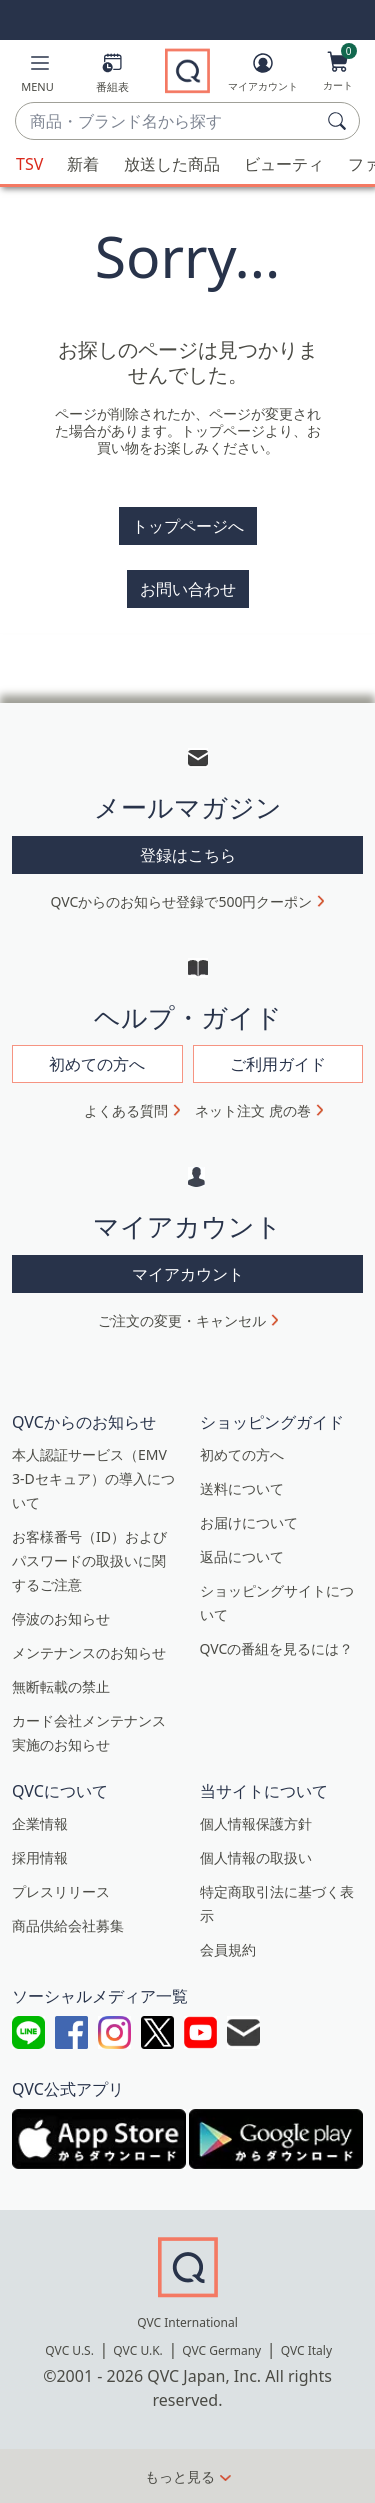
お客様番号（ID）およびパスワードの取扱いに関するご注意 (89, 1560)
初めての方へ (242, 1454)
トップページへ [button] (188, 526)
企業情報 (40, 1823)
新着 (83, 164)
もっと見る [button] (180, 2476)
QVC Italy (306, 2350)
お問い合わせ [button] (188, 589)
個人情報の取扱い (256, 1857)
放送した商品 (172, 164)
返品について (242, 1556)
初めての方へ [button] (97, 1064)
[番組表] (112, 76)
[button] (37, 76)
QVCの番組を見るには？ (277, 1648)
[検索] (340, 121)
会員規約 (228, 1949)
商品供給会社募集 (68, 1925)
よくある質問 (126, 1110)
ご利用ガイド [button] (278, 1064)
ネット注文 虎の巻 (253, 1110)
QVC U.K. (137, 2350)
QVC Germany (221, 2350)
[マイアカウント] (263, 76)
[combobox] (167, 122)
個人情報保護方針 (256, 1823)
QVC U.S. (69, 2350)
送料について (242, 1488)
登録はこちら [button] (188, 855)
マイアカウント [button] (188, 1274)
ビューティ (284, 164)
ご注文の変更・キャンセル (182, 1320)
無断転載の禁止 (61, 1686)
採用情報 (40, 1857)
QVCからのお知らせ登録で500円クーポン (182, 901)
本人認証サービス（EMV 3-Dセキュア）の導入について (93, 1478)
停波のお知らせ (61, 1618)
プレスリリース (61, 1891)
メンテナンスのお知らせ (89, 1652)
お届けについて (249, 1522)
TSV (29, 164)
